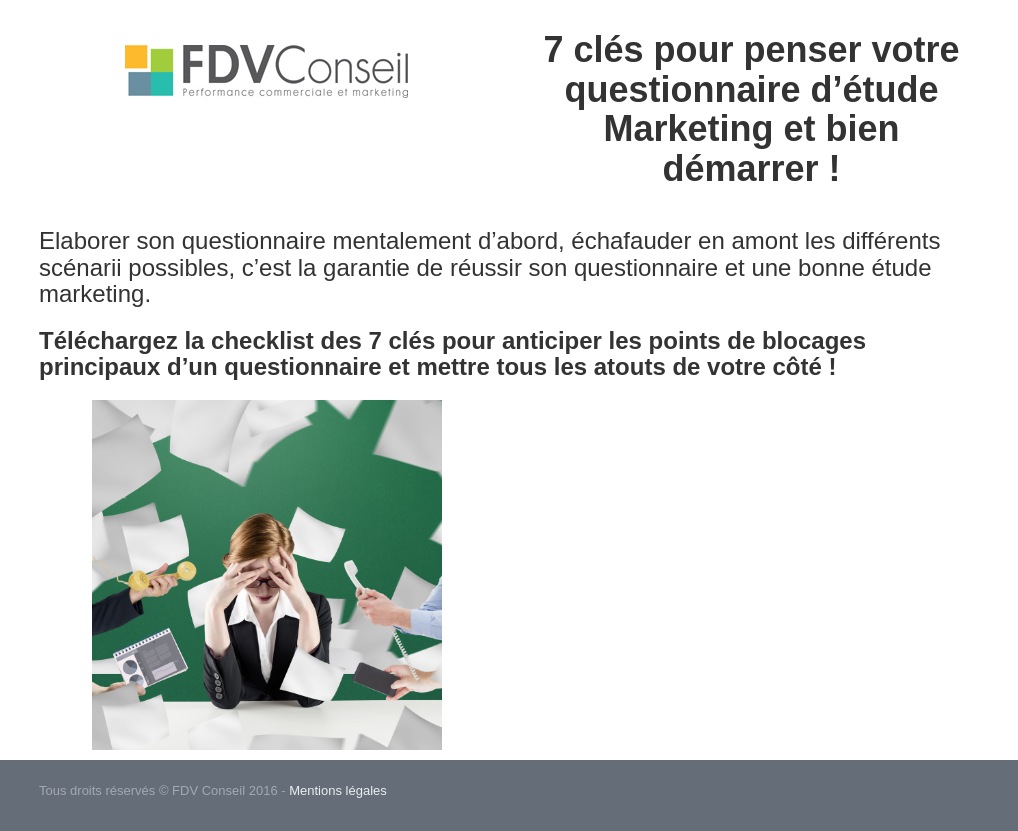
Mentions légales (338, 790)
